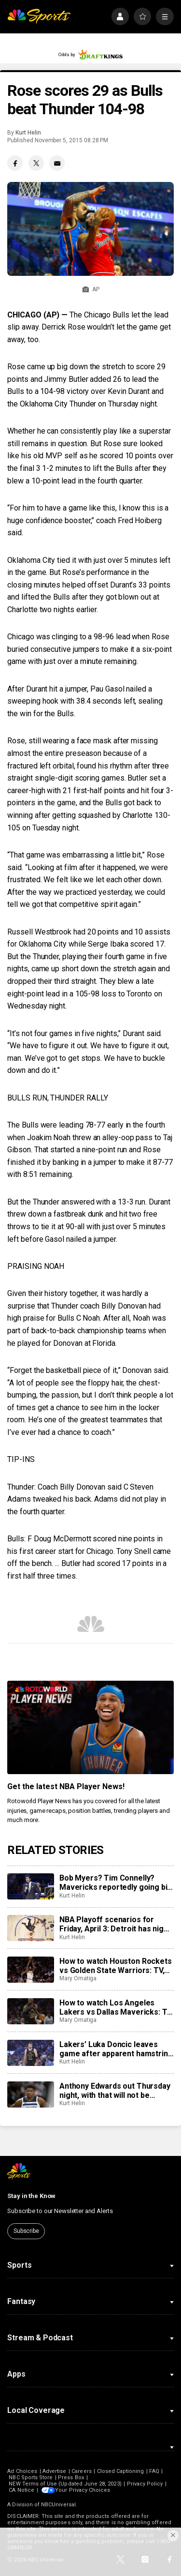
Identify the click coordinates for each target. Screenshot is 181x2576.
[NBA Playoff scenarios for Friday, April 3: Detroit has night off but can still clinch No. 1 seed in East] (30, 1928)
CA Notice (21, 2490)
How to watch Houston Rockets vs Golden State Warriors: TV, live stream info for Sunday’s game (115, 1966)
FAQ (154, 2471)
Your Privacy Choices (83, 2490)
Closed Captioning (120, 2471)
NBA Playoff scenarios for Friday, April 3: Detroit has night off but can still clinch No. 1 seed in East (115, 1924)
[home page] (38, 17)
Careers (81, 2471)
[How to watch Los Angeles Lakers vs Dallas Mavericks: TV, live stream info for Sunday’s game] (30, 2011)
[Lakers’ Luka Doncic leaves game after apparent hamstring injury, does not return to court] (30, 2053)
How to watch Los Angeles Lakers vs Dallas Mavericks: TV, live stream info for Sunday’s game (116, 2007)
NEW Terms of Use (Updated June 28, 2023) (65, 2484)
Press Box (71, 2477)
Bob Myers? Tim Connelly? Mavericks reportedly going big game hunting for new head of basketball (115, 1882)
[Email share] (57, 163)
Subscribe (26, 2231)
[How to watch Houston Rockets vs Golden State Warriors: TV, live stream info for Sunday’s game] (30, 1970)
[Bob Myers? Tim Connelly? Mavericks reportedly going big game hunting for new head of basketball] (30, 1886)
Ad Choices (22, 2471)
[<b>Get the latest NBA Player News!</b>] (90, 1728)
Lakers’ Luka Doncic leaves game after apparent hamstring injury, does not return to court (115, 2049)
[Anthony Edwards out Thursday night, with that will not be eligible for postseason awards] (30, 2094)
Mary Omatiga (78, 1978)
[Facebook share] (15, 163)
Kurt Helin (28, 132)
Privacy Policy (145, 2484)
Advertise (54, 2471)
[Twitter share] (36, 163)
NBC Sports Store (31, 2477)
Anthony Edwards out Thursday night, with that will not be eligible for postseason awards (115, 2090)
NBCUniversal (58, 2504)
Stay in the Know (31, 2195)
